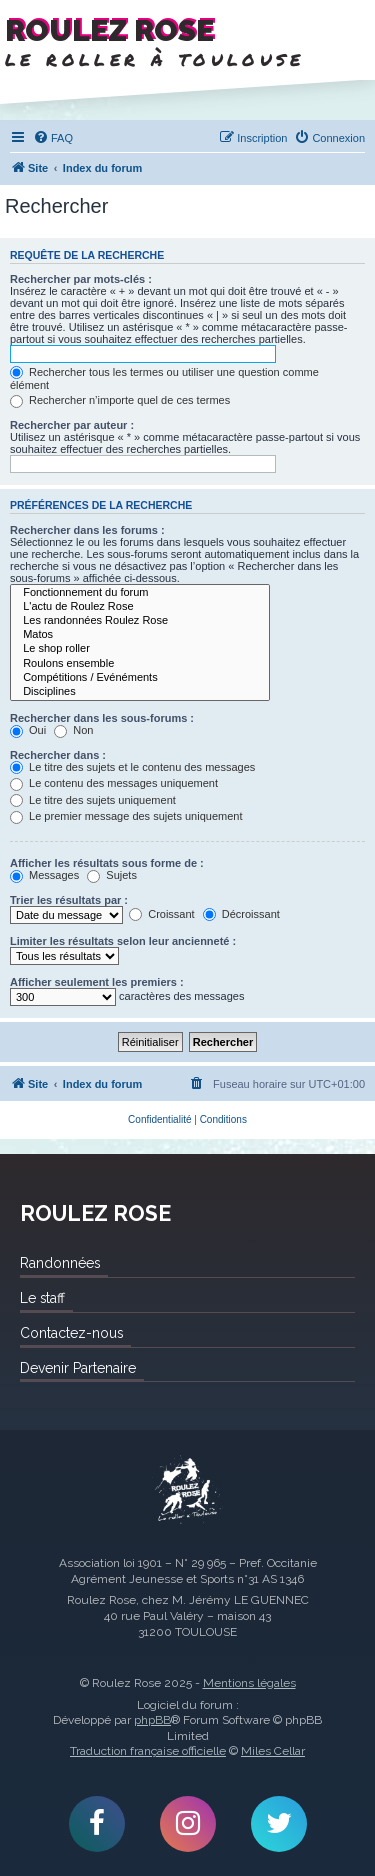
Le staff (42, 1298)
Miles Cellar (273, 1751)
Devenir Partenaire (78, 1368)
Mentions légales (249, 1683)
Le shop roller (140, 649)
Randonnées (60, 1263)
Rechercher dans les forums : (87, 530)
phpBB (152, 1720)
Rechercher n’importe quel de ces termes (120, 400)
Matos (140, 635)
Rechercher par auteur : (72, 425)
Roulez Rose (188, 1490)
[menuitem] (53, 138)
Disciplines (140, 692)
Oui (28, 730)
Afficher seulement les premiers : (97, 982)
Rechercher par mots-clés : (81, 279)
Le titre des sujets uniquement (93, 800)
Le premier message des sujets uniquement (126, 816)
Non (73, 730)
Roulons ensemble (140, 664)
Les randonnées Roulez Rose (140, 621)
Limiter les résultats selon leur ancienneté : (123, 941)
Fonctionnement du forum (140, 593)
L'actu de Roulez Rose (140, 607)
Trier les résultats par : (69, 900)
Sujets (112, 875)
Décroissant (241, 914)
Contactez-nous (71, 1333)
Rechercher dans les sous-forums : (102, 718)
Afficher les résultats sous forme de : (107, 863)
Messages (44, 875)
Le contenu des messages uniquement (114, 783)
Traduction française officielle (148, 1751)
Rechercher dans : (58, 755)
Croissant (162, 914)
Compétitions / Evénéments (140, 678)
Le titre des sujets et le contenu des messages (132, 767)
